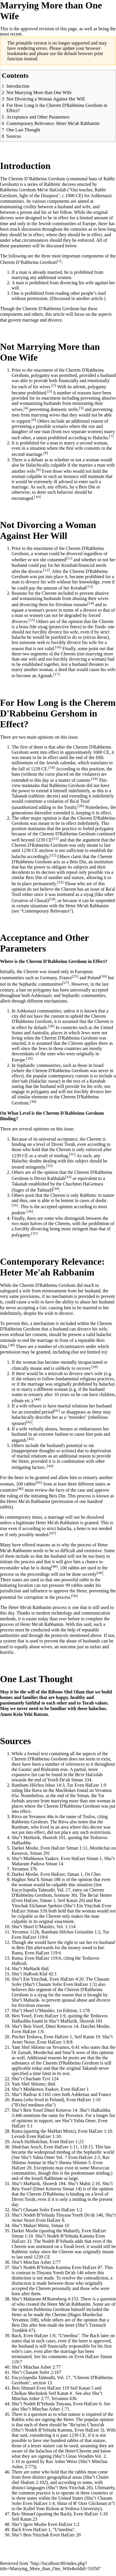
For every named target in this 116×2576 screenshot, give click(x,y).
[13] (89, 586)
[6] (33, 419)
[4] (26, 408)
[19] (94, 779)
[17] (56, 674)
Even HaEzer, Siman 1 (61, 1874)
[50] (74, 1596)
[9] (38, 469)
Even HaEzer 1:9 (90, 1785)
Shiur (62, 2503)
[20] (81, 806)
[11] (69, 558)
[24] (52, 899)
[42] (29, 1422)
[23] (60, 882)
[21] (55, 838)
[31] (72, 1154)
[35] (15, 1205)
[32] (49, 1165)
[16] (58, 647)
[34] (56, 1188)
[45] (38, 1482)
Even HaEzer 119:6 (30, 1937)
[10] (37, 497)
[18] (52, 767)
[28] (51, 1026)
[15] (31, 620)
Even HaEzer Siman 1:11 (64, 1847)
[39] (94, 1367)
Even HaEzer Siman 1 (81, 1858)
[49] (100, 1573)
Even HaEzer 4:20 (66, 1979)
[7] (111, 436)
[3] (49, 391)
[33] (68, 1177)
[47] (52, 1533)
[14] (91, 603)
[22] (53, 855)
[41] (56, 1410)
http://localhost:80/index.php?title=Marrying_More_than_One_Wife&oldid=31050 (49, 2566)
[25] (75, 976)
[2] (53, 385)
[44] (50, 1466)
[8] (45, 453)
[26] (103, 976)
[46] (20, 1488)
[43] (30, 1439)
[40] (37, 1399)
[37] (34, 1233)
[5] (81, 408)
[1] (59, 261)
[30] (33, 1101)
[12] (46, 570)
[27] (66, 982)
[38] (11, 1345)
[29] (29, 1058)
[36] (29, 1211)
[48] (54, 1566)
